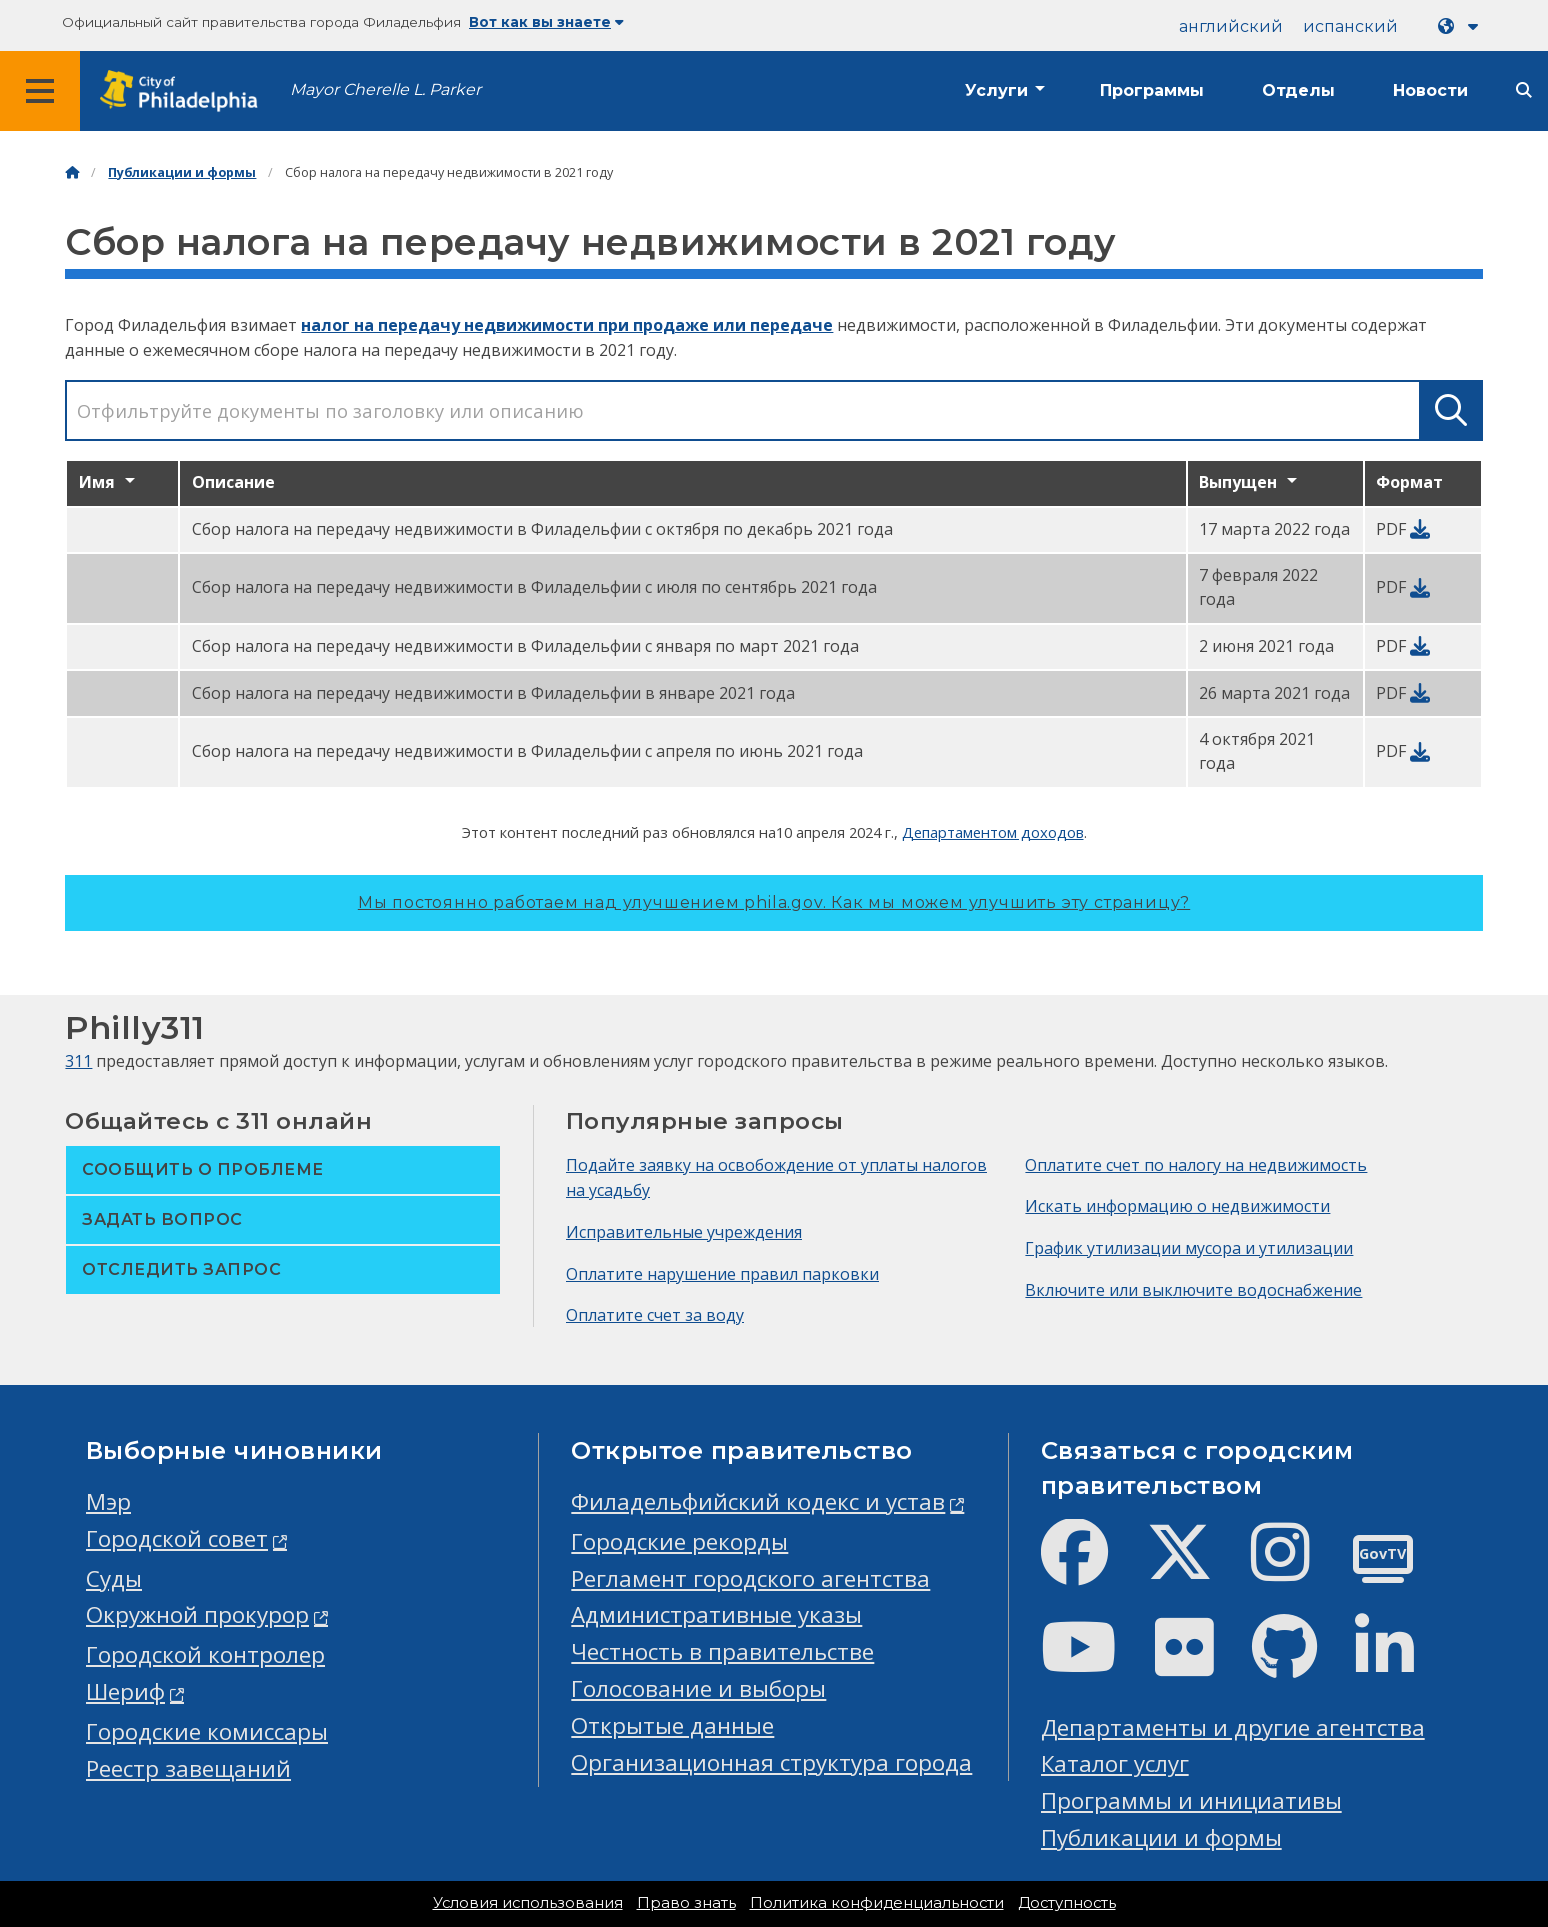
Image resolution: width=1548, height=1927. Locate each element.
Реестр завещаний (188, 1768)
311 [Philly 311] (78, 1061)
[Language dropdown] (1462, 26)
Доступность (1067, 1903)
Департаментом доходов (993, 832)
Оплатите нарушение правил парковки (722, 1274)
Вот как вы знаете (546, 22)
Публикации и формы (182, 172)
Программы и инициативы (1191, 1800)
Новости (1430, 90)
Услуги (996, 90)
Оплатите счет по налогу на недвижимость (1196, 1165)
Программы (1152, 90)
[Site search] (1524, 90)
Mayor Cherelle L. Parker (385, 89)
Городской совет (177, 1538)
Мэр (108, 1501)
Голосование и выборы (698, 1688)
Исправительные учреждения (684, 1232)
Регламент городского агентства (750, 1578)
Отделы (1298, 90)
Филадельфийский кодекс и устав (758, 1501)
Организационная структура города (771, 1762)
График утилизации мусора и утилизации (1189, 1248)
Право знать (686, 1903)
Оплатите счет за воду (655, 1315)
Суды (114, 1578)
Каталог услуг (1115, 1763)
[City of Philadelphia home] (185, 91)
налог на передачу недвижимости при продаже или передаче (567, 325)
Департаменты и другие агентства (1233, 1727)
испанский (1350, 26)
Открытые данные (672, 1725)
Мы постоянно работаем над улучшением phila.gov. (774, 902)
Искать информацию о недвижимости (1177, 1206)
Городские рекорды (679, 1541)
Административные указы (716, 1614)
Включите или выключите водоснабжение (1193, 1290)
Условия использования (528, 1903)
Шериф (125, 1691)
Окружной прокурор (197, 1614)
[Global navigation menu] (40, 91)
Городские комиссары (207, 1731)
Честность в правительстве (722, 1651)
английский (1231, 26)
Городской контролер (205, 1654)
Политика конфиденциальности (877, 1903)
